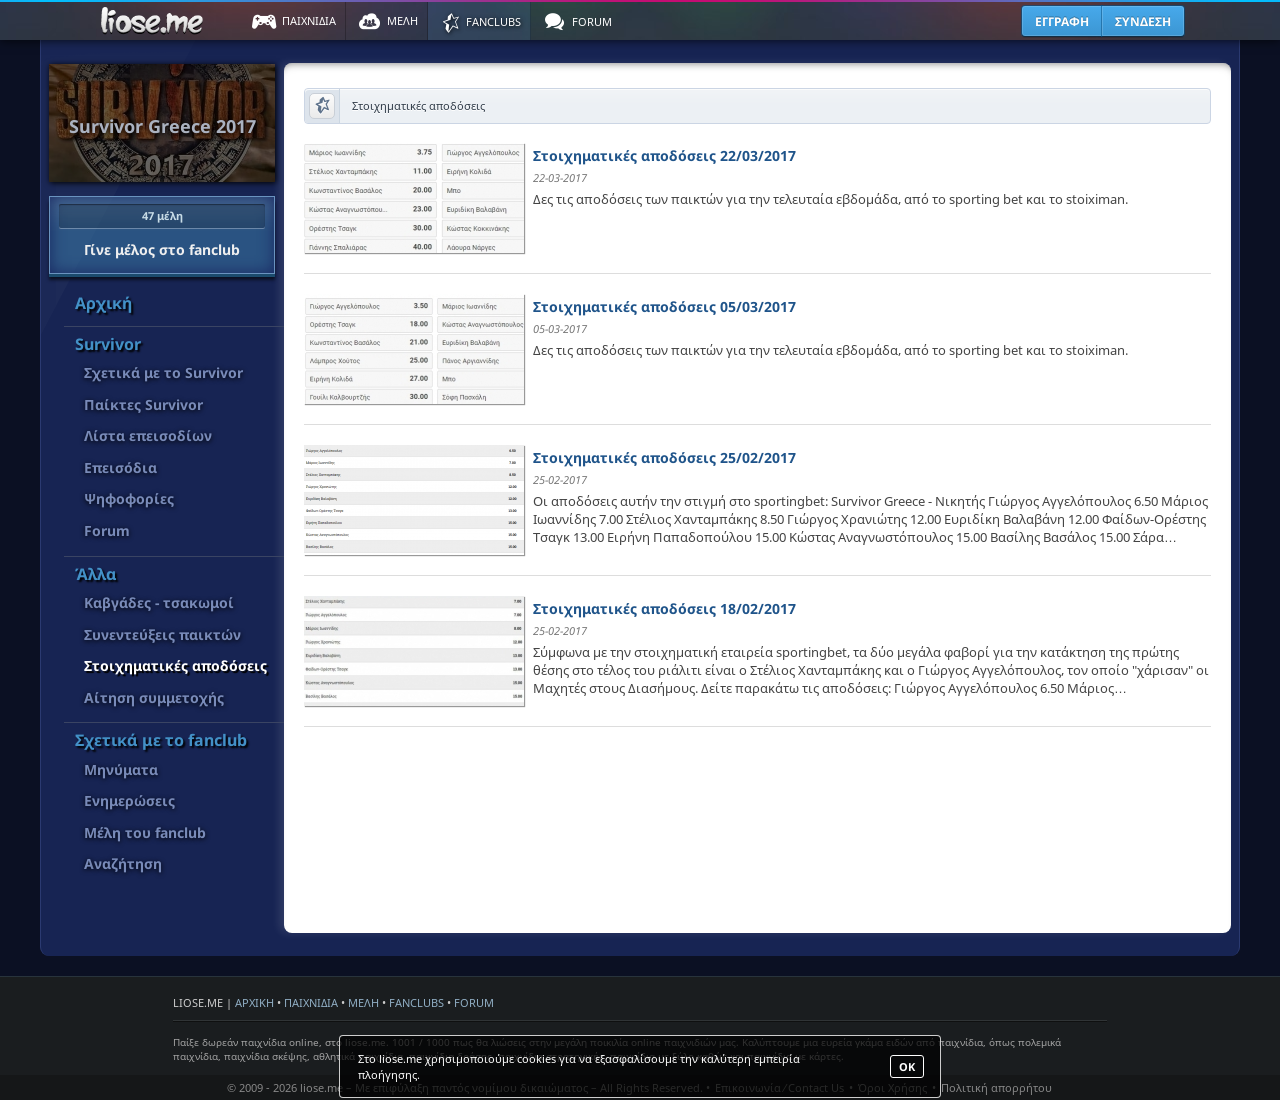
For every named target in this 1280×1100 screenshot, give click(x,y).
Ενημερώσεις (129, 800)
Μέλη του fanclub (145, 832)
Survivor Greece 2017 (162, 126)
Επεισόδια (120, 467)
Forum (107, 530)
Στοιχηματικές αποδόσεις (175, 665)
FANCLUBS (416, 1002)
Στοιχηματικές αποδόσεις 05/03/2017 (664, 306)
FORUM (474, 1002)
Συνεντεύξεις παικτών (162, 634)
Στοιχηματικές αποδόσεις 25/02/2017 (664, 457)
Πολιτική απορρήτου (996, 1087)
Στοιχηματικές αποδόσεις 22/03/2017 (664, 155)
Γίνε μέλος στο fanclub (162, 231)
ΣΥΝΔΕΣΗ (1143, 21)
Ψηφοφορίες (129, 498)
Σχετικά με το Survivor (163, 372)
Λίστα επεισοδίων (148, 435)
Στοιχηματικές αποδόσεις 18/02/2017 (664, 608)
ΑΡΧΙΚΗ (254, 1002)
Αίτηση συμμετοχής (154, 697)
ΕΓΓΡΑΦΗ (1062, 21)
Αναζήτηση (123, 863)
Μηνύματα (121, 769)
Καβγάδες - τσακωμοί (159, 602)
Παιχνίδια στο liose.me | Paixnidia (155, 21)
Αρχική (103, 303)
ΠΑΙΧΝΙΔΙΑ (311, 1002)
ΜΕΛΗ (363, 1002)
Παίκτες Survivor (143, 404)
